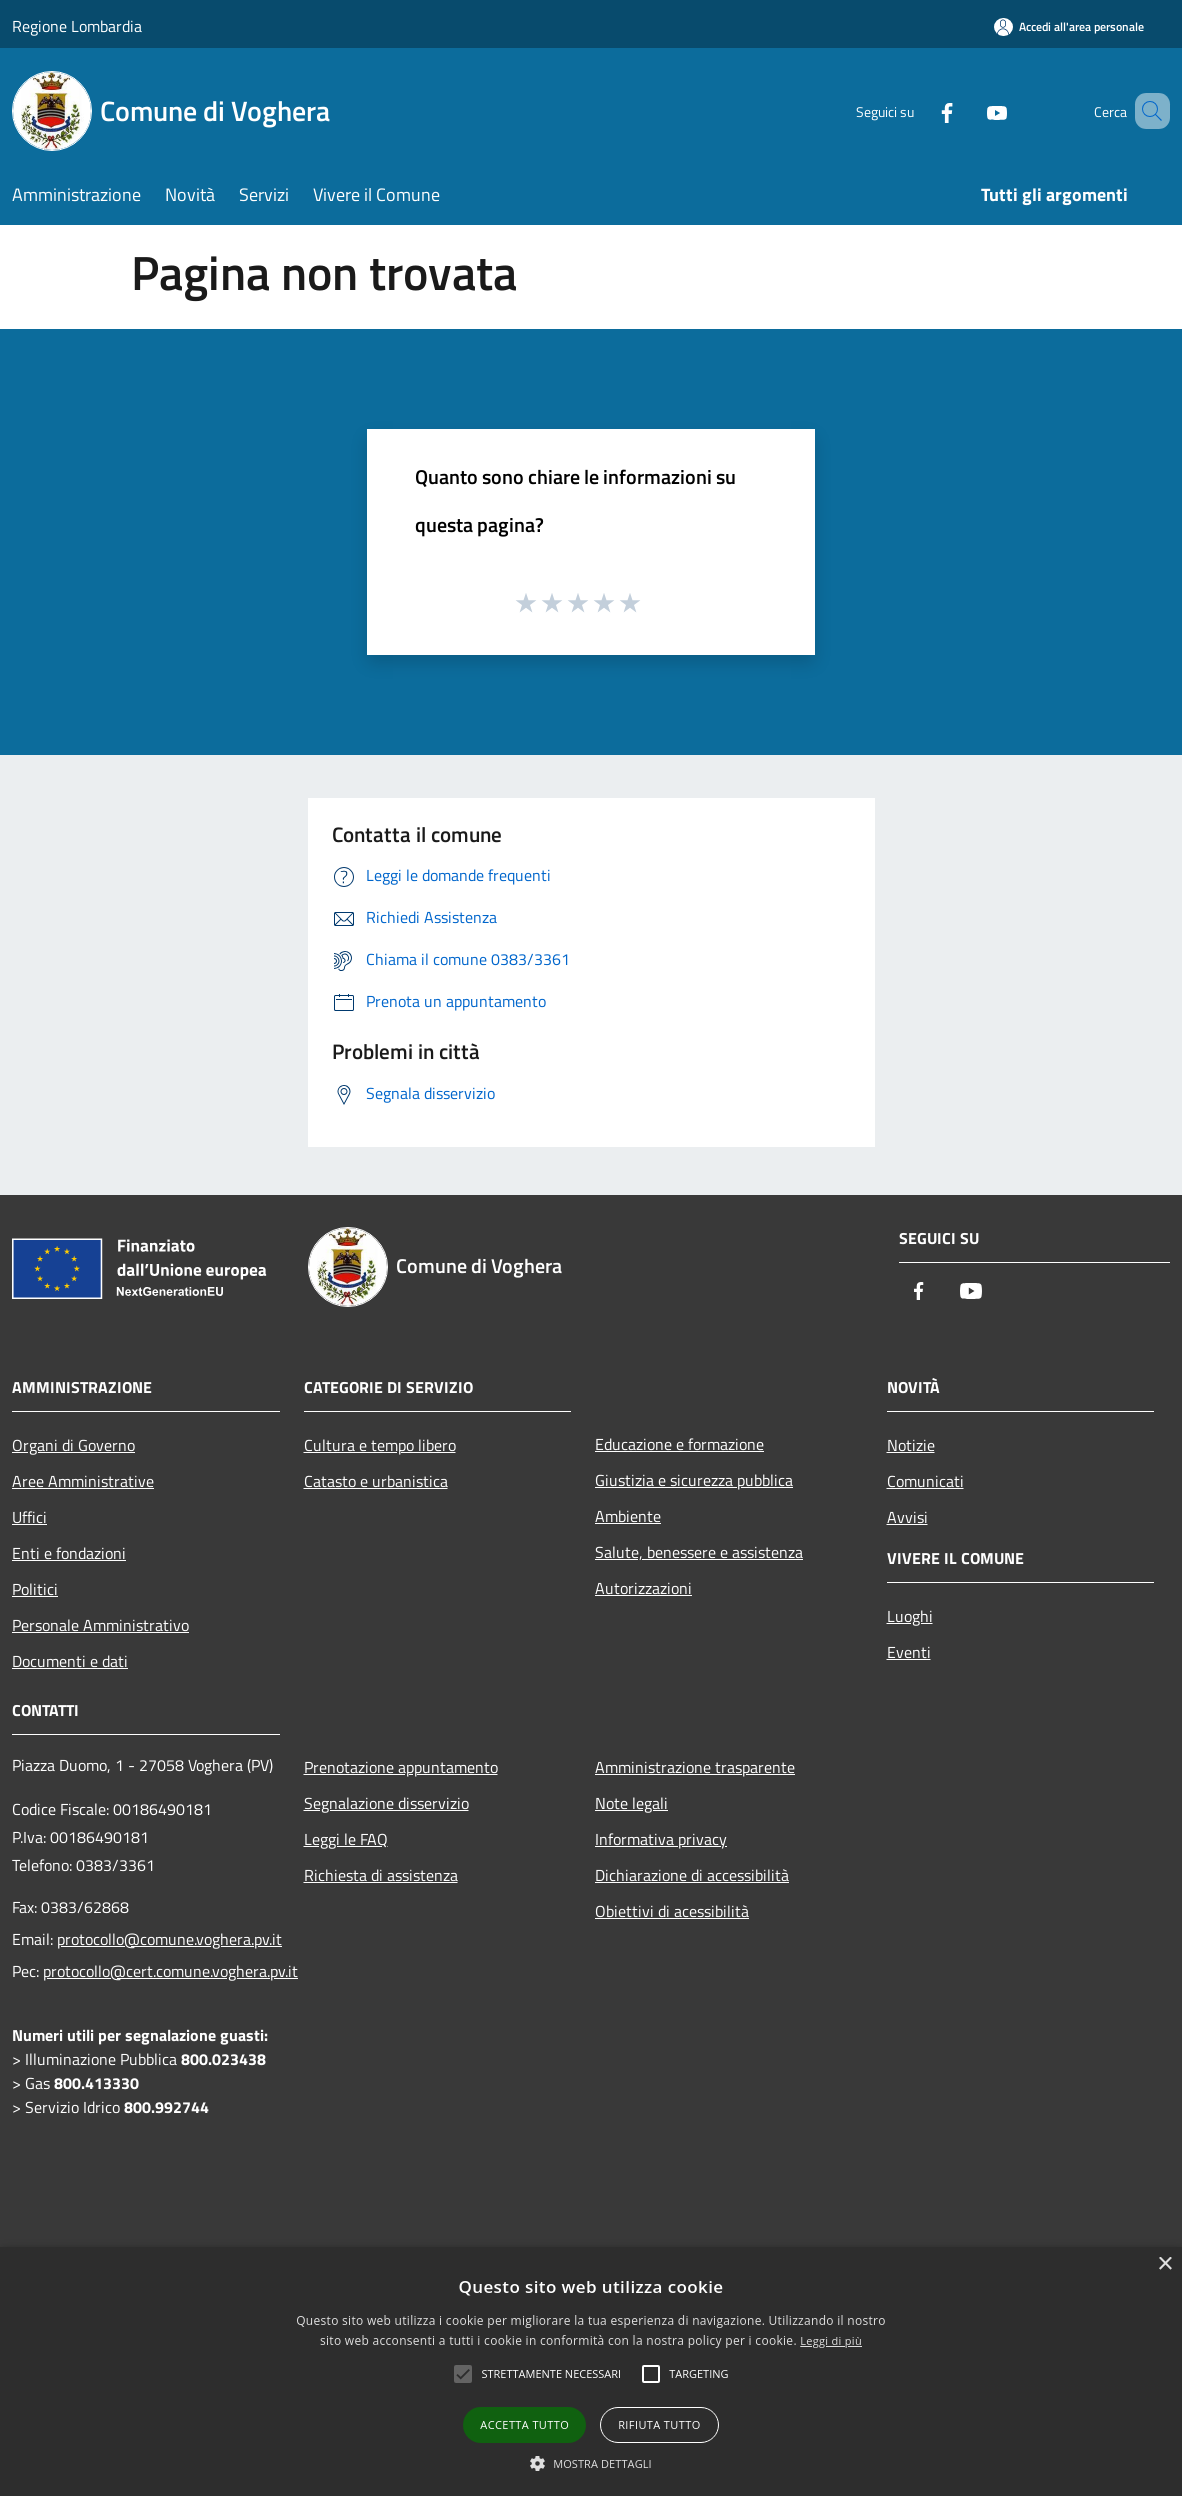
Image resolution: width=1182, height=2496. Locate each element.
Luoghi (910, 1616)
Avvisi (907, 1517)
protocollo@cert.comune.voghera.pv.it (170, 1971)
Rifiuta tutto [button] (659, 2424)
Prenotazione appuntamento (401, 1767)
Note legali (631, 1803)
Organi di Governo (73, 1445)
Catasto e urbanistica (376, 1481)
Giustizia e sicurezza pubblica (694, 1480)
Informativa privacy (661, 1839)
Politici (35, 1589)
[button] (591, 2463)
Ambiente (628, 1516)
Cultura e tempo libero (380, 1445)
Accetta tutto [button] (524, 2424)
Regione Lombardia (77, 26)
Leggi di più (831, 2340)
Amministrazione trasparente (695, 1767)
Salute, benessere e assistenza (699, 1552)
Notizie (911, 1445)
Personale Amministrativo (100, 1625)
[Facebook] (918, 110)
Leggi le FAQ (346, 1839)
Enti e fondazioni (69, 1553)
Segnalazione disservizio (386, 1803)
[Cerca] (1146, 111)
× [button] (1164, 2264)
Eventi (909, 1652)
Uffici (29, 1517)
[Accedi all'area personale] (1069, 26)
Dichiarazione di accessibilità (692, 1875)
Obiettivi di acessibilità (672, 1911)
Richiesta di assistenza (381, 1875)
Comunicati (925, 1481)
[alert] (591, 2371)
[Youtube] (968, 110)
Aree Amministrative (83, 1481)
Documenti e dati (70, 1661)
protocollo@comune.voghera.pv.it (169, 1939)
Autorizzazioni (643, 1588)
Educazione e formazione (679, 1444)
